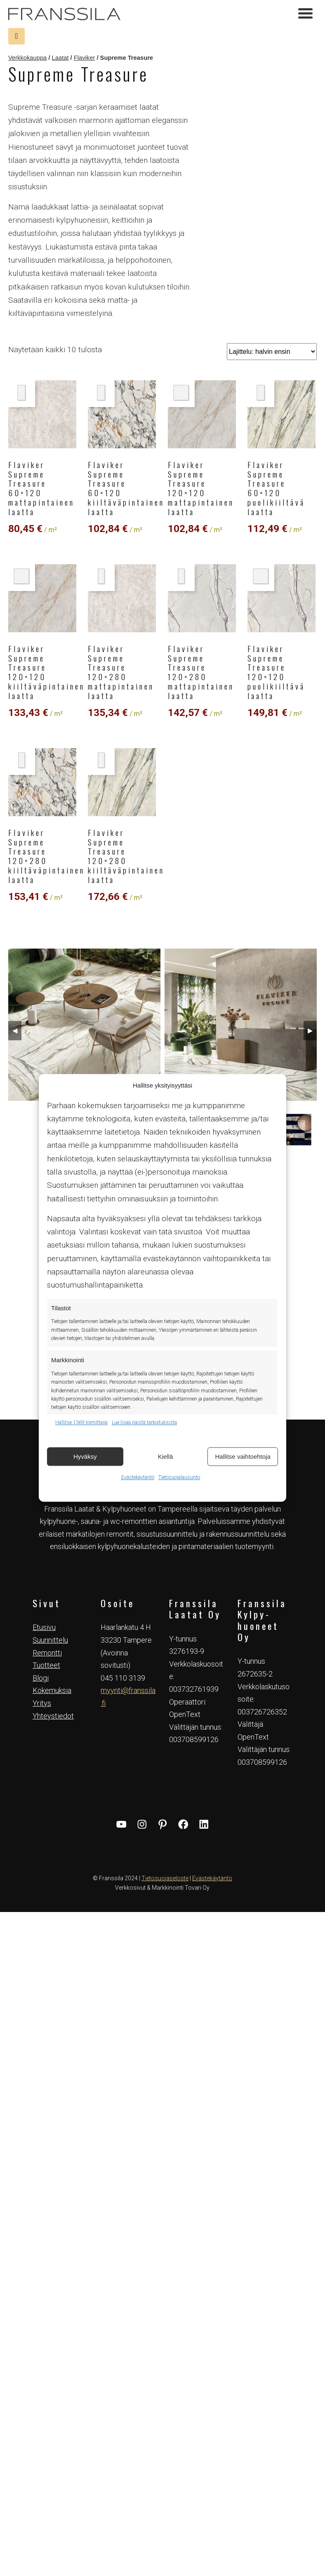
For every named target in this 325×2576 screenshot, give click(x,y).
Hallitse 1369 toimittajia (81, 1422)
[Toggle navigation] (305, 14)
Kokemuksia (52, 1690)
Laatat (60, 57)
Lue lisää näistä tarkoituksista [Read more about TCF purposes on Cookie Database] (144, 1422)
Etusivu (44, 1627)
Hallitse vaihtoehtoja (243, 1456)
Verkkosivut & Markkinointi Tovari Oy (162, 1888)
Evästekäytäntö (137, 1477)
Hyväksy (85, 1456)
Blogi (41, 1678)
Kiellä (165, 1456)
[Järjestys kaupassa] (272, 351)
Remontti (47, 1652)
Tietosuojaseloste (164, 1878)
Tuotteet (46, 1665)
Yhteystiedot (53, 1716)
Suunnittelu (50, 1640)
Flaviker (84, 57)
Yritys (42, 1703)
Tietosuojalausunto (179, 1477)
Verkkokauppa (27, 57)
